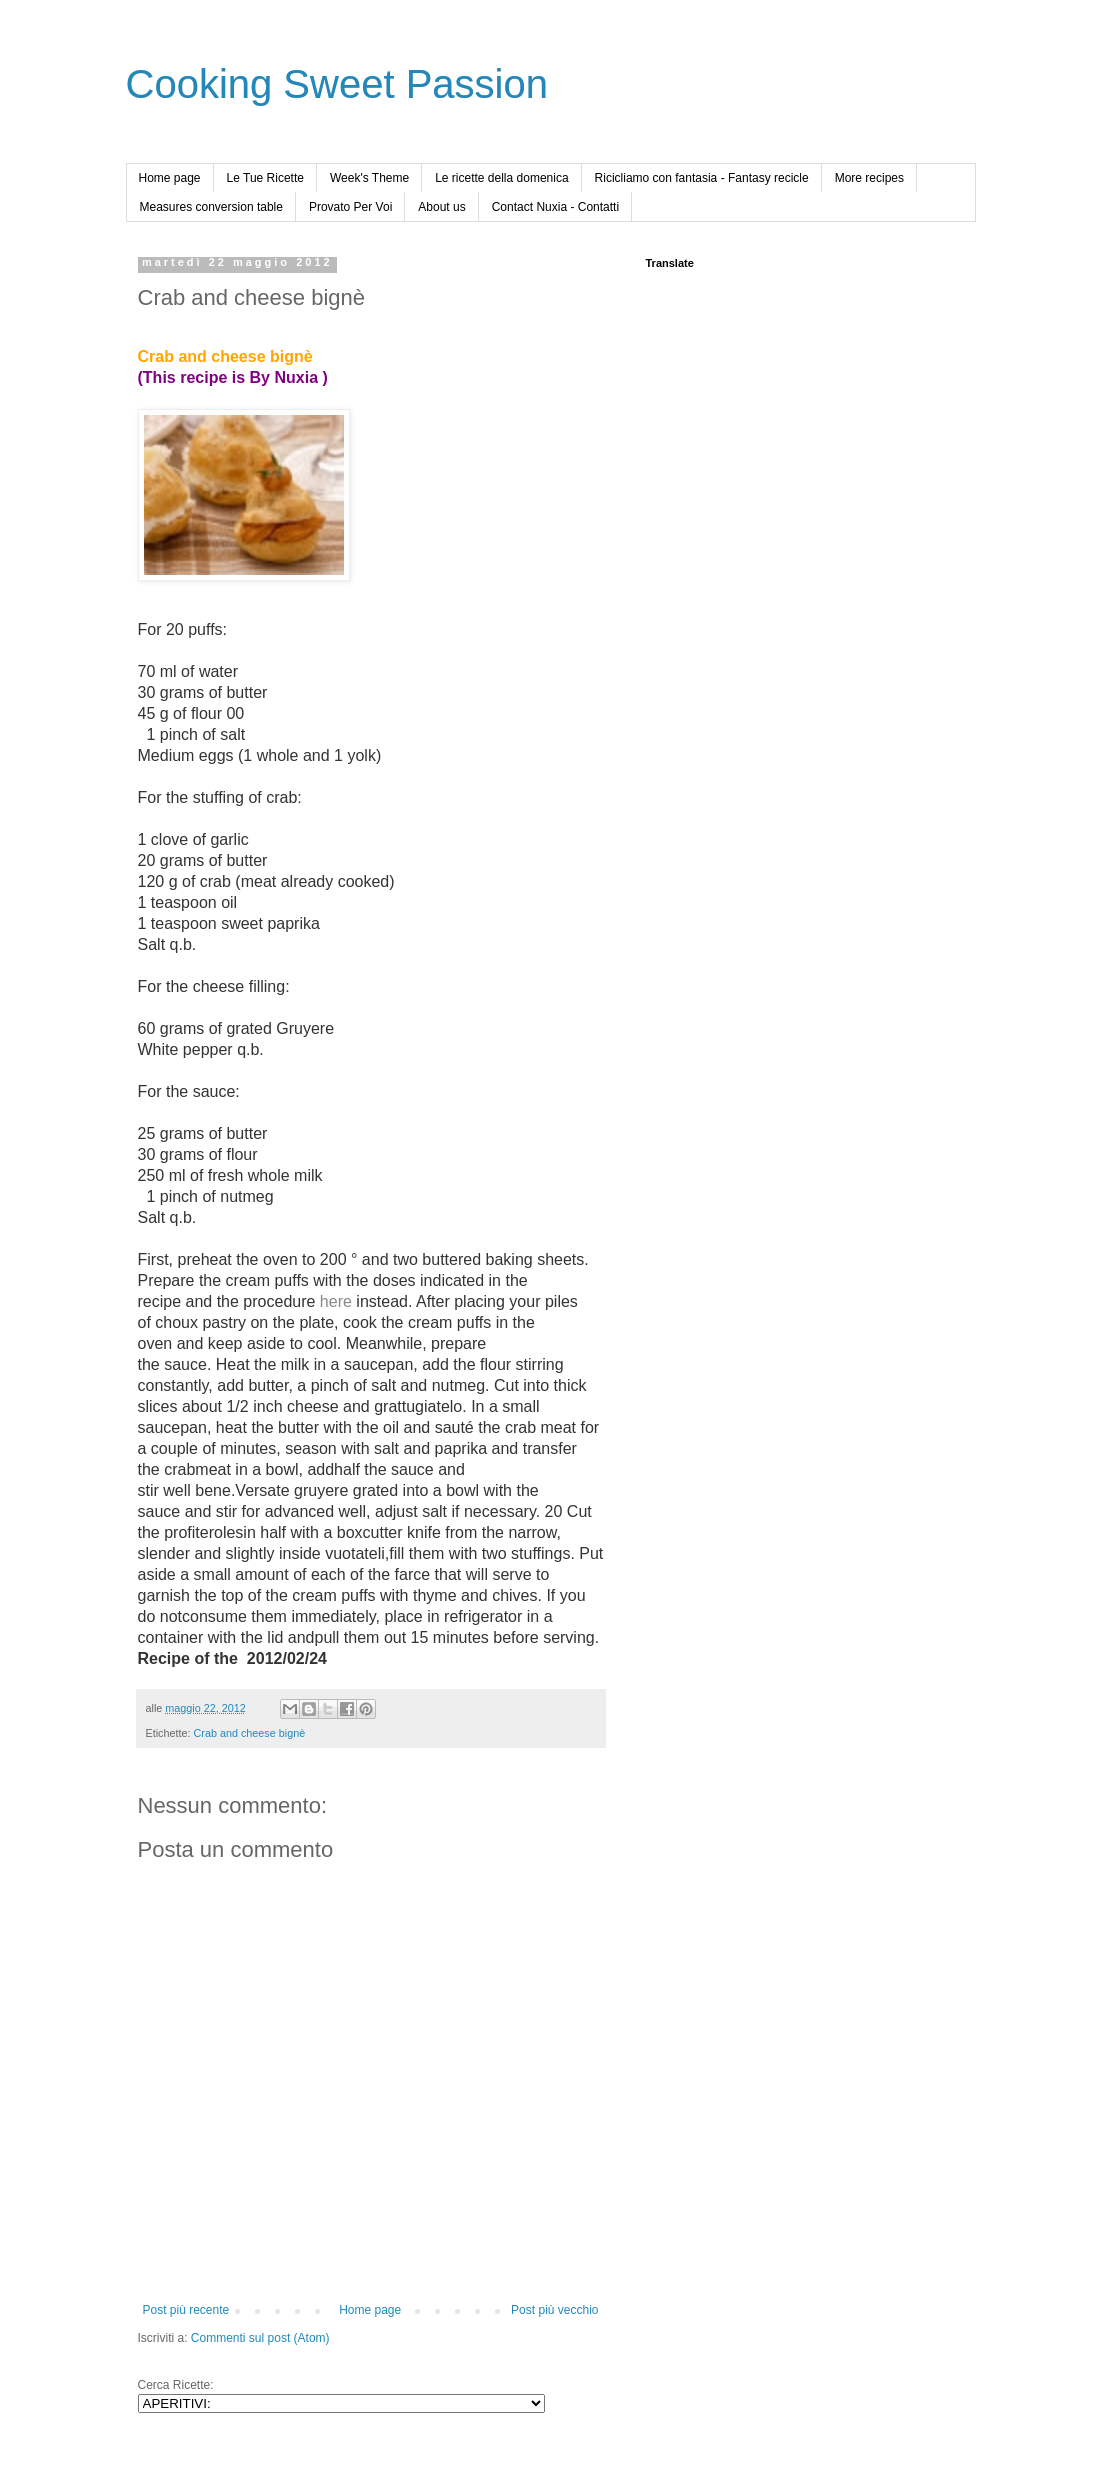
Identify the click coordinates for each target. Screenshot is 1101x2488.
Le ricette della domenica (501, 178)
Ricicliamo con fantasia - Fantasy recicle (702, 178)
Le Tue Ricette (265, 178)
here (336, 1301)
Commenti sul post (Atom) (260, 2338)
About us (441, 207)
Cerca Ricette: (176, 2385)
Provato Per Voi (350, 207)
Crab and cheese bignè (250, 1733)
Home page (170, 178)
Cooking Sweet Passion (337, 84)
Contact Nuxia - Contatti (555, 207)
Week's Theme (369, 178)
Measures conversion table (211, 207)
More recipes (869, 178)
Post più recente (186, 2310)
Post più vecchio (554, 2310)
